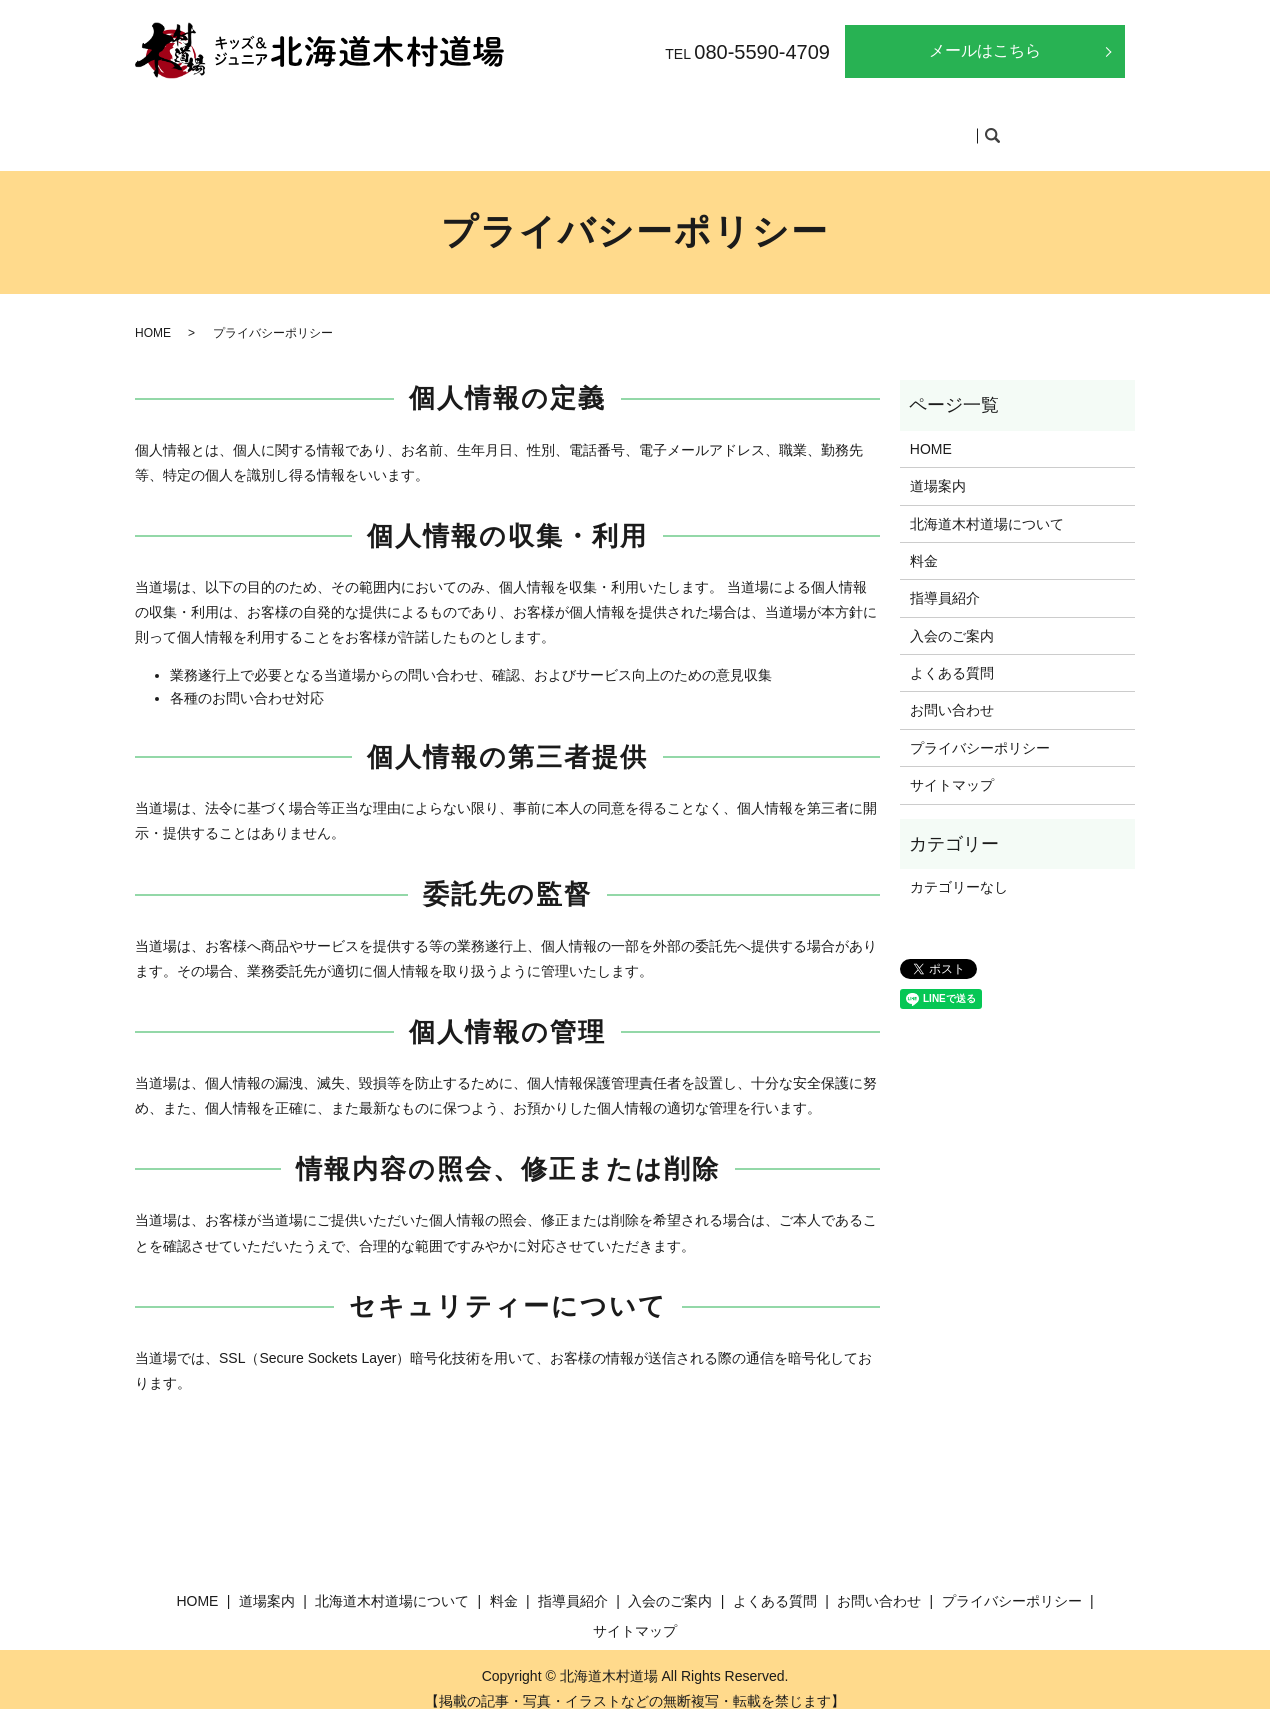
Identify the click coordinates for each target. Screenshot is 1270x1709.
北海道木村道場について (505, 125)
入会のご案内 (814, 125)
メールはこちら (985, 50)
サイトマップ (952, 766)
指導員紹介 (706, 125)
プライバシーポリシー (980, 729)
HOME (289, 125)
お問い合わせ (952, 691)
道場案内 (369, 125)
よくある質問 (929, 125)
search (1001, 127)
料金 (627, 125)
